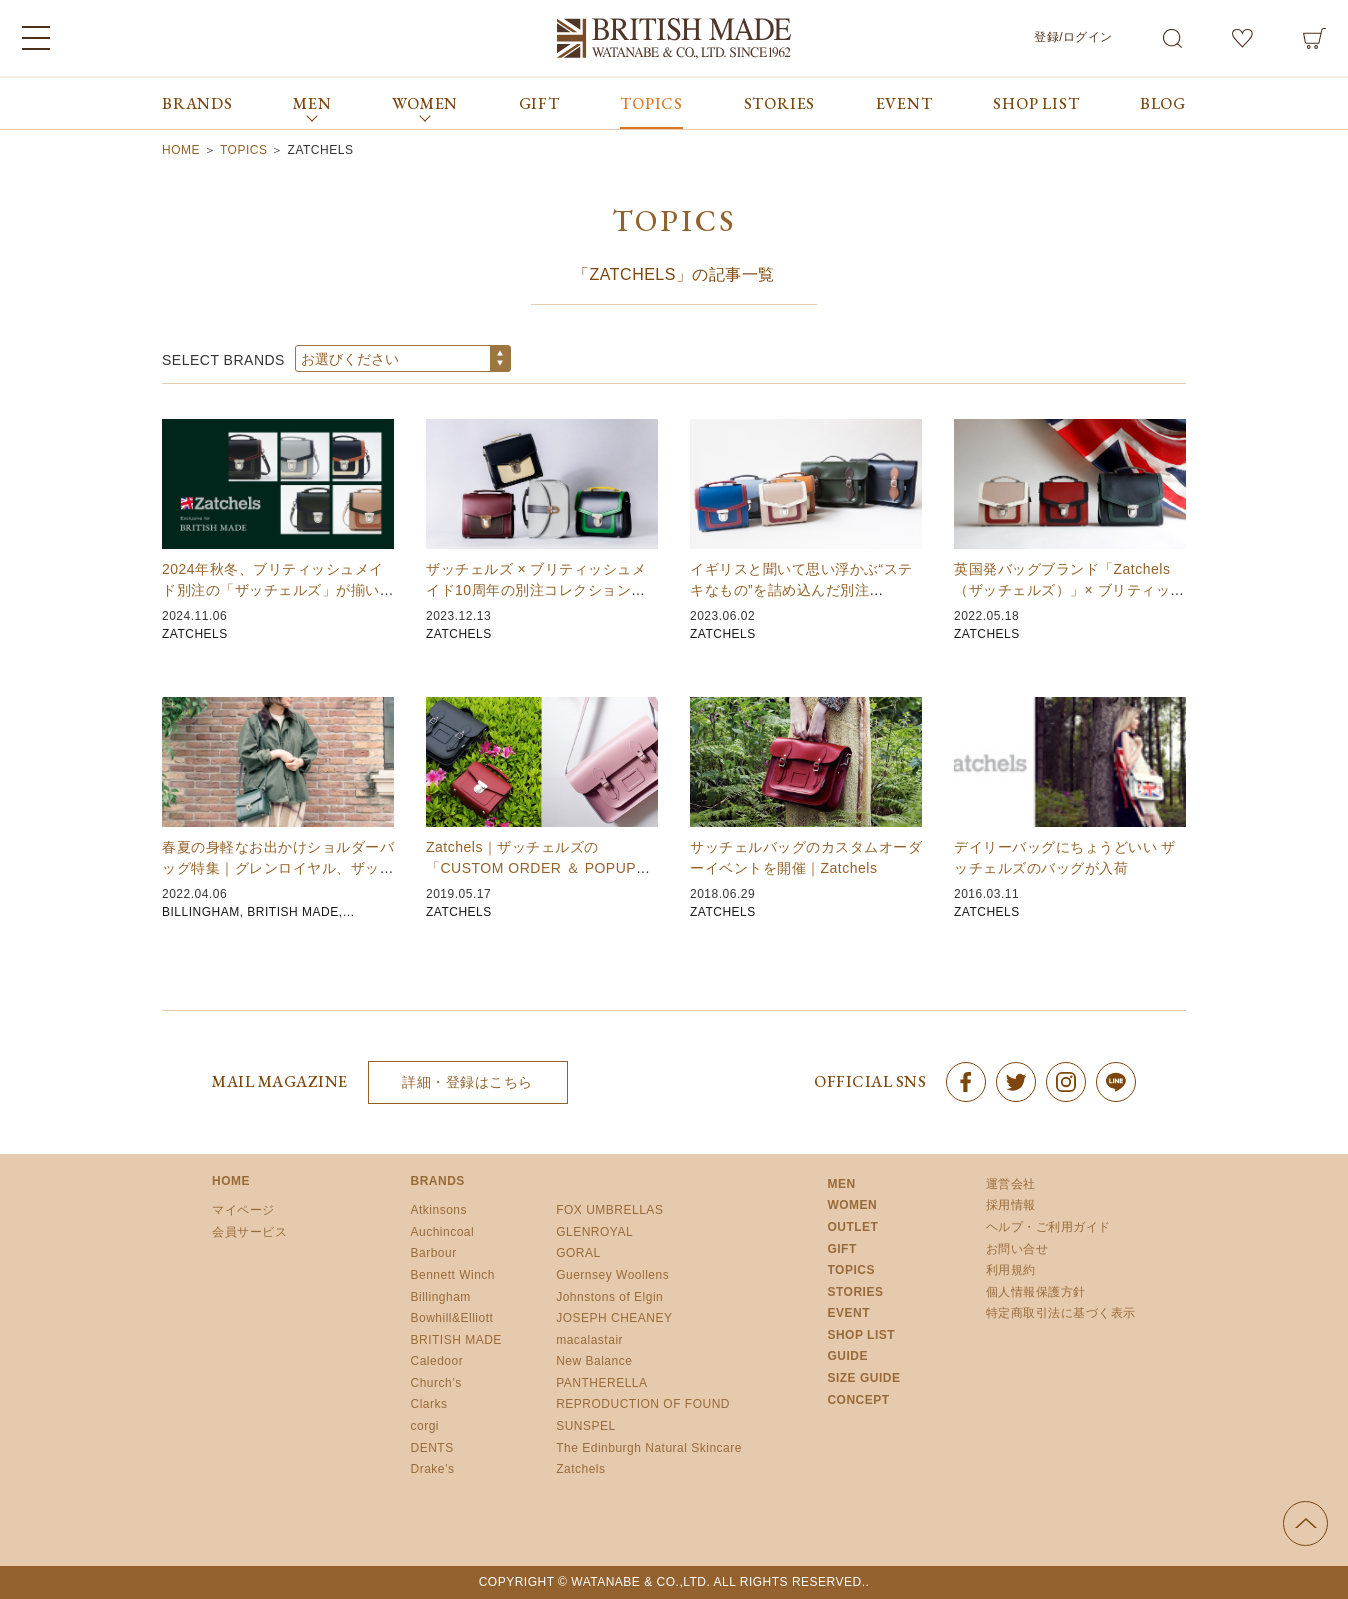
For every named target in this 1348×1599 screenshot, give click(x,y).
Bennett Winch (453, 1275)
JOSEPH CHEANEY (614, 1318)
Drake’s (433, 1469)
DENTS (432, 1448)
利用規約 (1011, 1270)
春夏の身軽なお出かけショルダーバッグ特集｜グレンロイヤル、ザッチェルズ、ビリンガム (278, 868)
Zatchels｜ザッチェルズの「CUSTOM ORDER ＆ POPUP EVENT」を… (531, 868)
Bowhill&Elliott (452, 1318)
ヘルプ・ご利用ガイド (1048, 1227)
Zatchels (580, 1469)
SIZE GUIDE (863, 1378)
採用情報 (1011, 1205)
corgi (425, 1426)
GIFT (539, 103)
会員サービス (249, 1232)
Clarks (429, 1404)
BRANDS (197, 103)
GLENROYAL (594, 1232)
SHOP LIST (1036, 103)
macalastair (589, 1340)
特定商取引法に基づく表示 (1061, 1313)
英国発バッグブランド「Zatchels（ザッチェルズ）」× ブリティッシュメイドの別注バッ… (1069, 590)
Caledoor (437, 1361)
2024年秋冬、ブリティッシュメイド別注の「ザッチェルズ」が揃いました (278, 590)
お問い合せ (1017, 1249)
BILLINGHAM (201, 912)
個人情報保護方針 (1036, 1292)
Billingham (441, 1297)
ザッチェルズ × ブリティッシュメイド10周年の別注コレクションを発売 (536, 590)
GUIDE (847, 1356)
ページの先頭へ (1305, 1523)
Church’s (436, 1383)
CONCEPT (858, 1400)
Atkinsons (439, 1210)
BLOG (1163, 103)
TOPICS (651, 103)
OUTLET (852, 1227)
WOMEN (852, 1205)
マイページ (243, 1210)
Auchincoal (443, 1232)
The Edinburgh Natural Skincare (649, 1448)
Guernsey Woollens (612, 1275)
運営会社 (1011, 1184)
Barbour (434, 1253)
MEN (841, 1184)
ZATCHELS (195, 634)
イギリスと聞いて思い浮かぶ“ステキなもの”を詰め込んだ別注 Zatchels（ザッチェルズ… (801, 590)
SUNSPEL (586, 1426)
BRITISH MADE (292, 912)
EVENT (904, 103)
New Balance (594, 1361)
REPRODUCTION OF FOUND (643, 1404)
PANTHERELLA (601, 1383)
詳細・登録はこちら (467, 1082)
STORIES (780, 103)
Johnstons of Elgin (609, 1297)
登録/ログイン (1073, 37)
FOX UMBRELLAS (609, 1210)
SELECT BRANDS (223, 360)
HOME (231, 1181)
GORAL (578, 1253)
